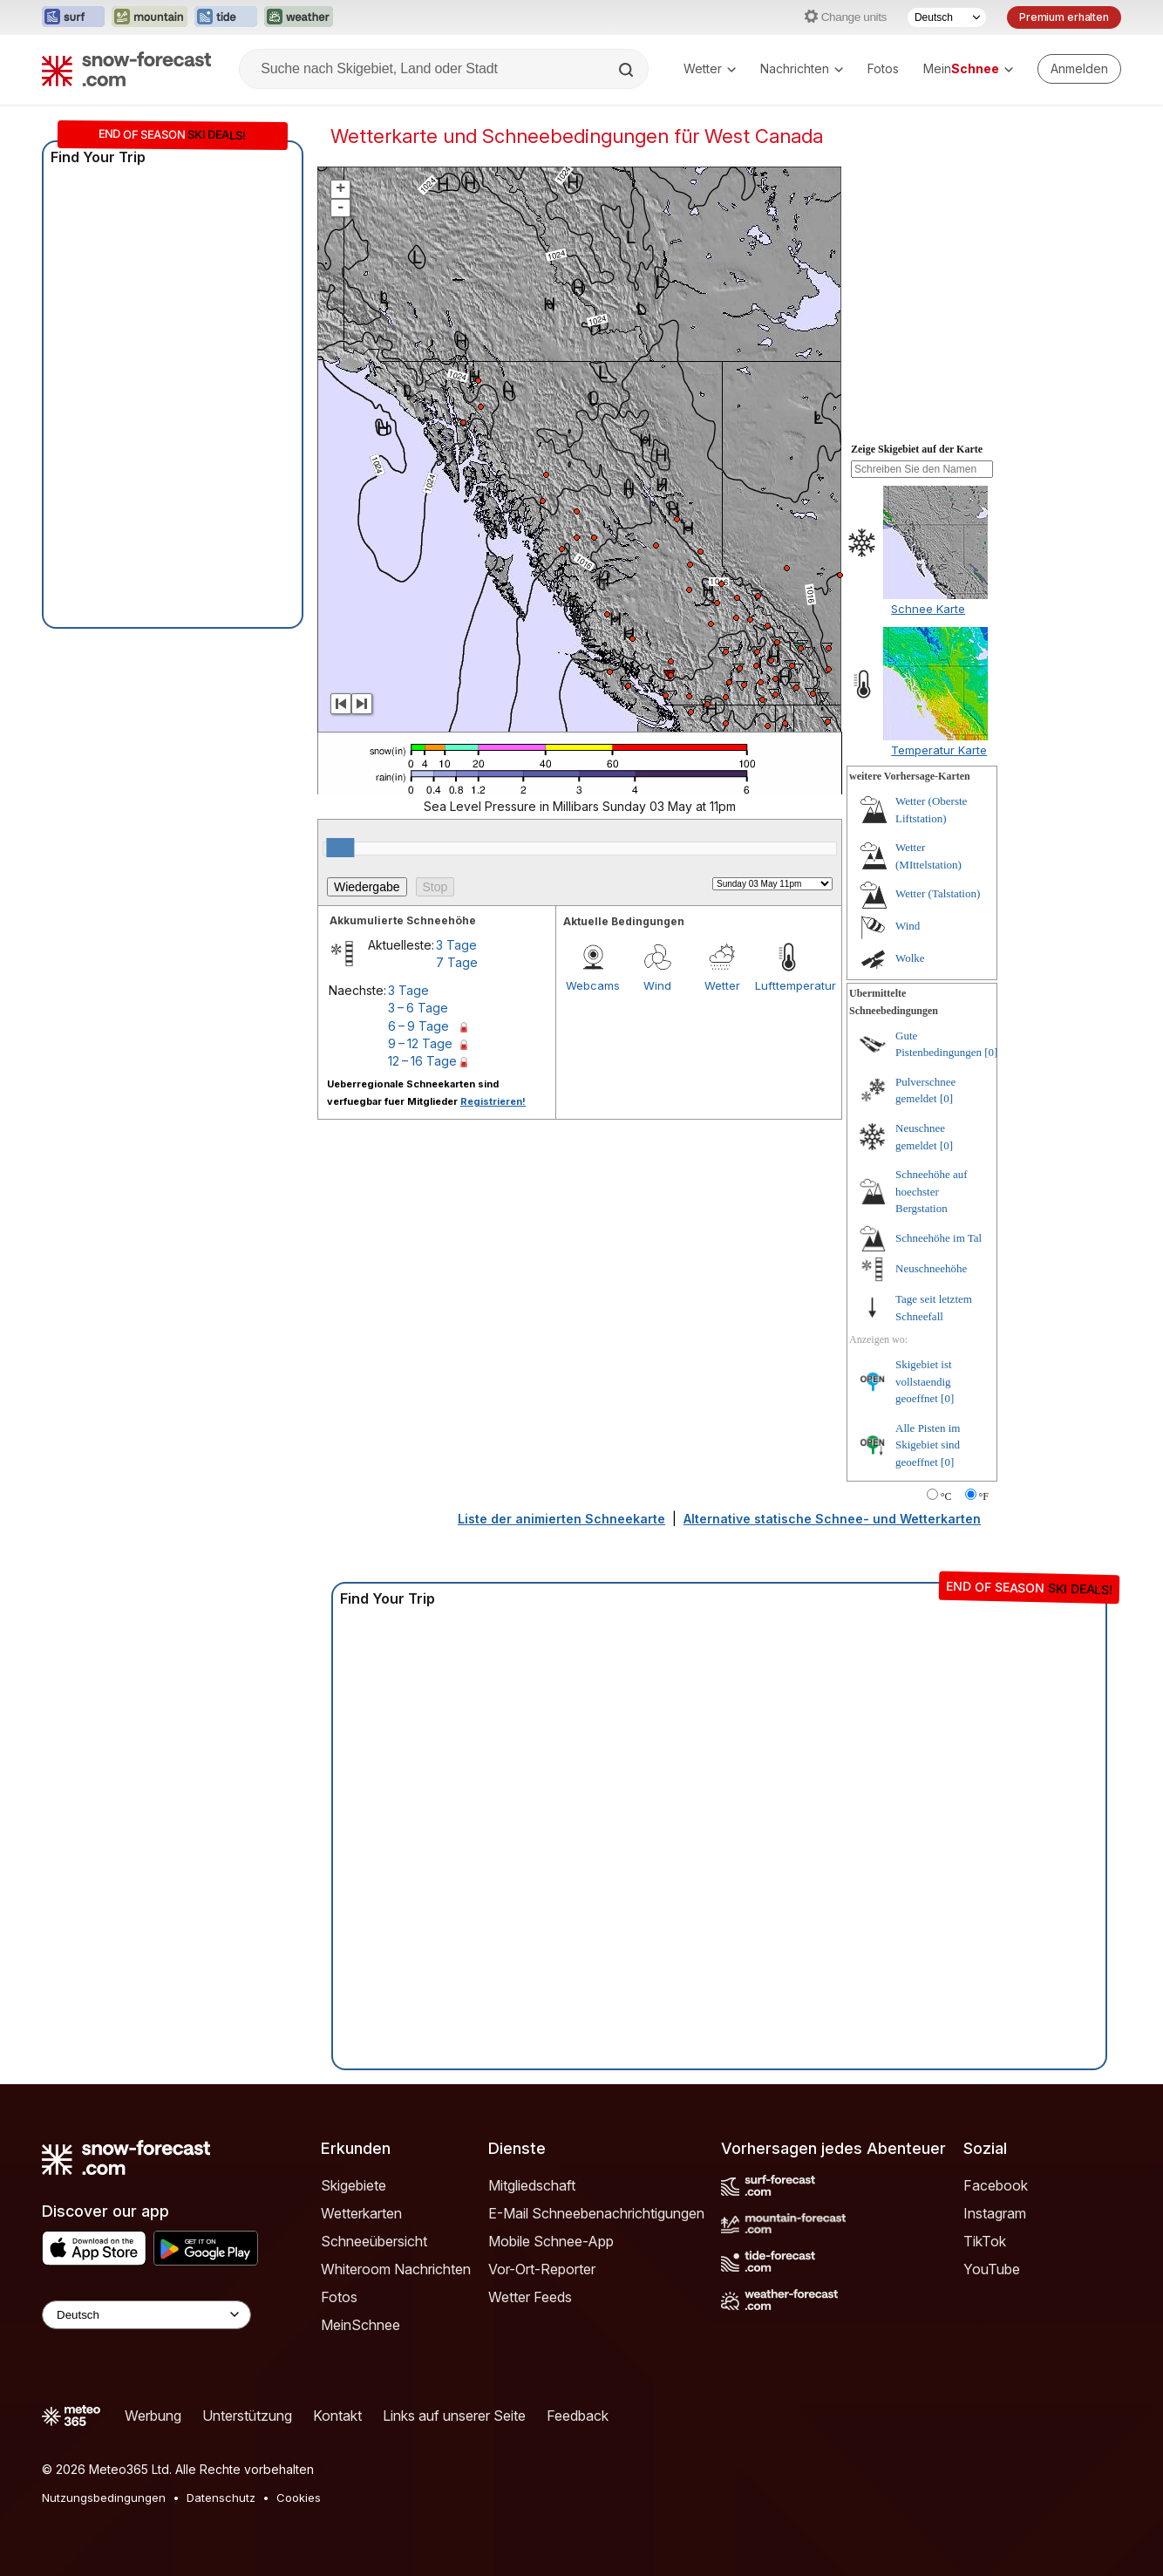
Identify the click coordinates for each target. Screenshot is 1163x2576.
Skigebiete (353, 2185)
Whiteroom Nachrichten (396, 2269)
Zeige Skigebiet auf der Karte (917, 449)
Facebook (995, 2185)
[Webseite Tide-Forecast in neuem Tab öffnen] (225, 17)
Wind (657, 985)
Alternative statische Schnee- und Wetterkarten (832, 1518)
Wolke (910, 957)
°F (984, 1496)
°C (946, 1496)
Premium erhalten (1064, 17)
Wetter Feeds (530, 2297)
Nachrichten (801, 68)
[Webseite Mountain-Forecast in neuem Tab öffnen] (149, 17)
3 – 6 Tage (418, 1007)
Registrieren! (493, 1101)
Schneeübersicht (374, 2241)
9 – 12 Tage (420, 1043)
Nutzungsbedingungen (104, 2497)
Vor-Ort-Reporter (541, 2269)
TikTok (984, 2241)
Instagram (994, 2213)
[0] (990, 1052)
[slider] (340, 847)
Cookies (298, 2497)
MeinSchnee (360, 2325)
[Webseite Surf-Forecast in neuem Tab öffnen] (73, 17)
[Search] (628, 70)
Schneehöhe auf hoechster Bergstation (931, 1191)
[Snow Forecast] (126, 68)
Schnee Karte (928, 609)
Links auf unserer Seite (454, 2415)
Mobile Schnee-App (551, 2241)
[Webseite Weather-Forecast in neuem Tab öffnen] (298, 17)
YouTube (991, 2269)
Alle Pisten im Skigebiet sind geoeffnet (927, 1445)
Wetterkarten (361, 2213)
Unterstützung (247, 2415)
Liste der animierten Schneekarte (561, 1518)
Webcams (593, 985)
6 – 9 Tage (418, 1026)
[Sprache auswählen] (947, 17)
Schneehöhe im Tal (938, 1237)
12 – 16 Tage (422, 1060)
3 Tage (456, 944)
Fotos (883, 68)
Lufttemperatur (787, 985)
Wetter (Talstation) (937, 893)
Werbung (153, 2415)
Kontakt (337, 2415)
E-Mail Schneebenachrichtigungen (596, 2213)
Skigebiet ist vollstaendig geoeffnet (923, 1381)
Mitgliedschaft (531, 2185)
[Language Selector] (146, 2314)
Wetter (710, 68)
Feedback (578, 2415)
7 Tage (457, 962)
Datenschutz (221, 2497)
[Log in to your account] (1079, 69)
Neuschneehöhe (931, 1268)
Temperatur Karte (939, 750)
